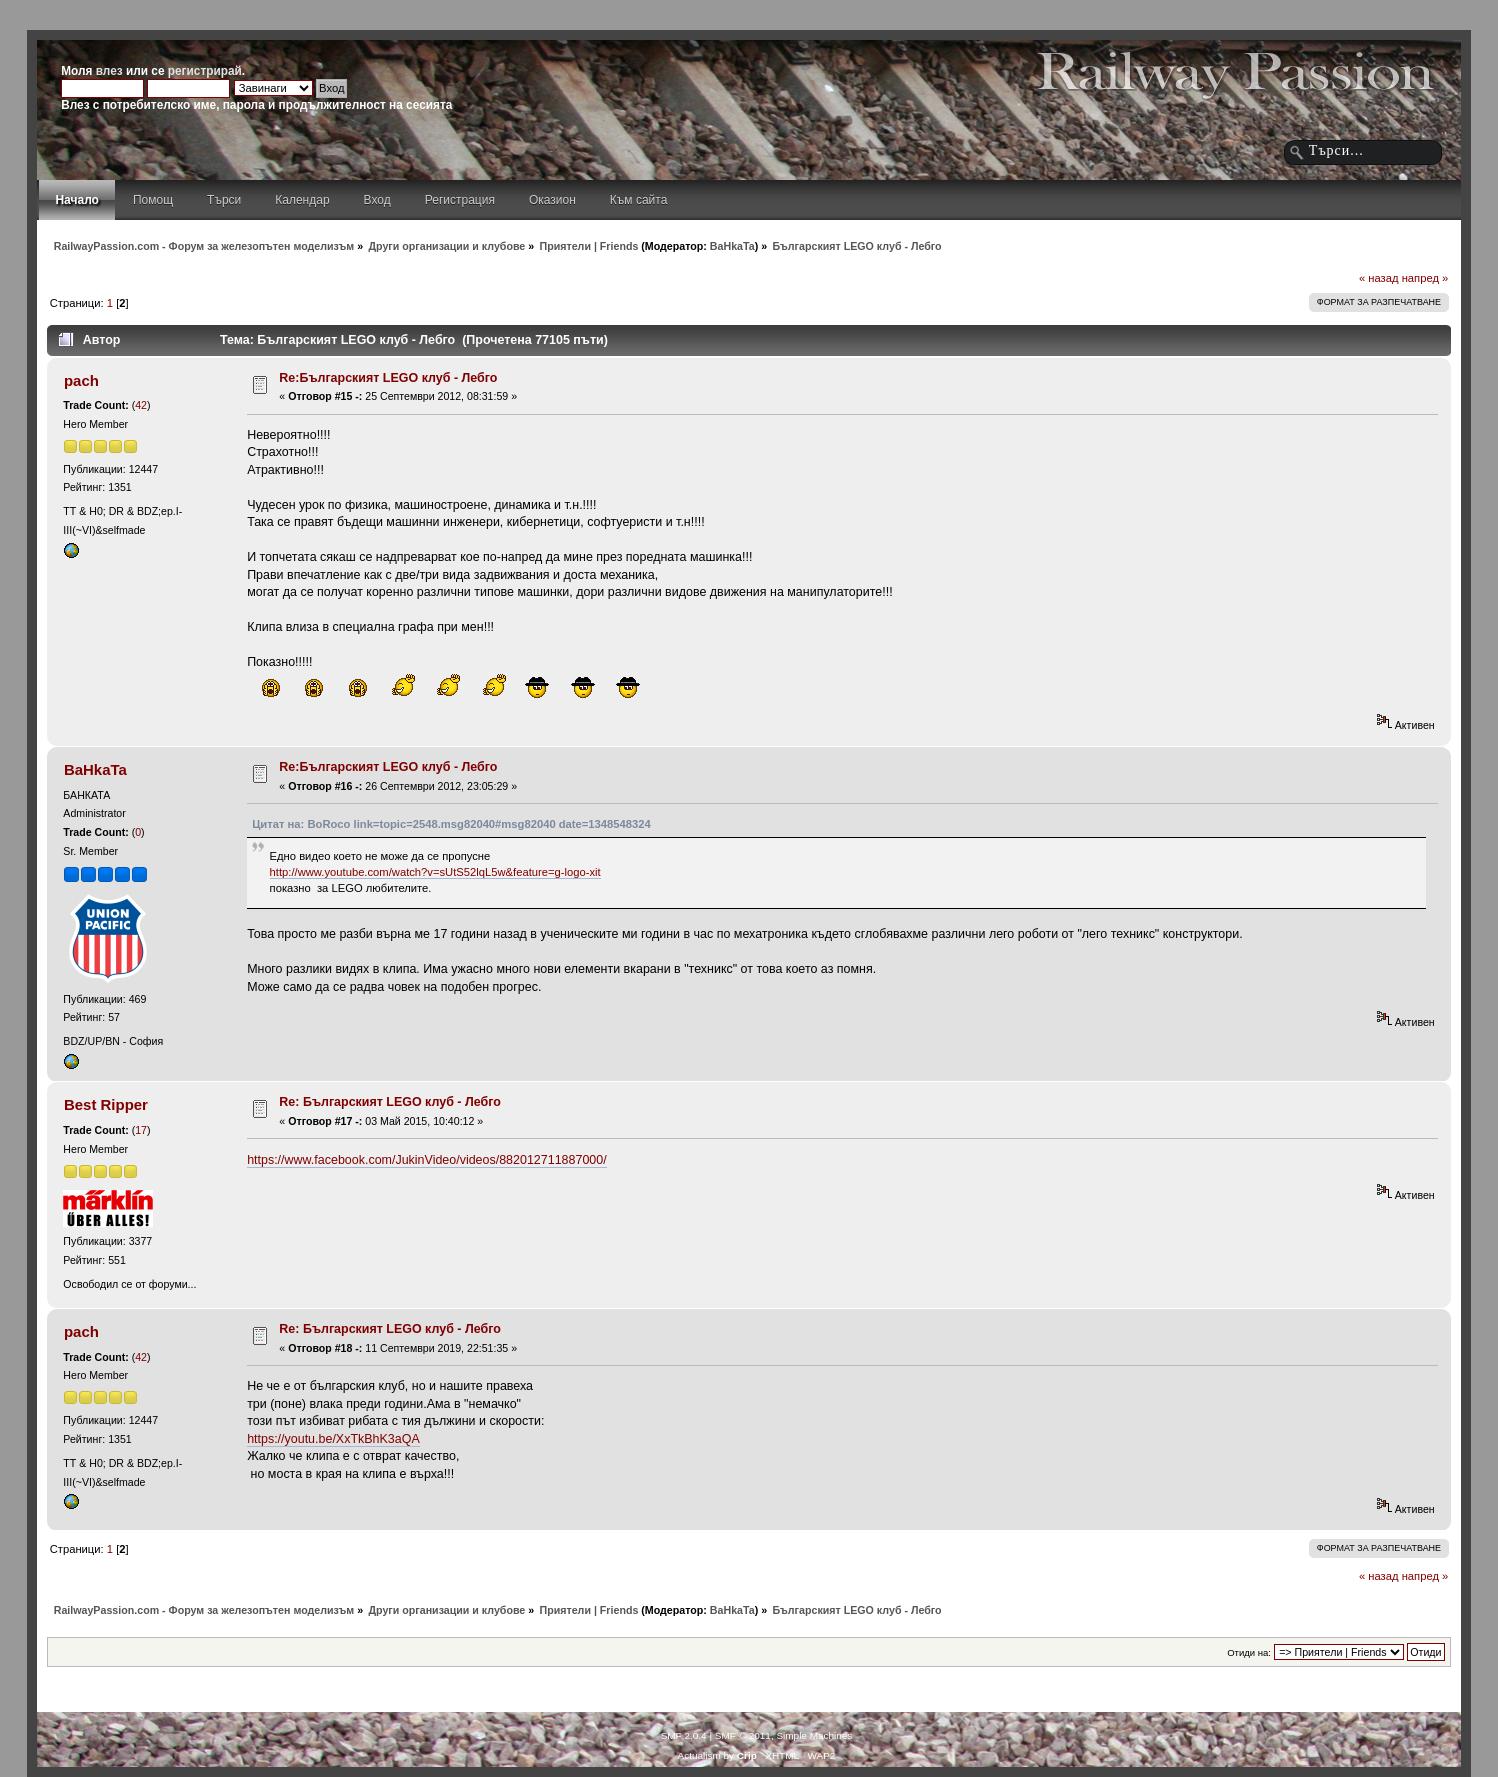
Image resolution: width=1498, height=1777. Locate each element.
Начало (76, 200)
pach (81, 380)
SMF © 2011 (743, 1735)
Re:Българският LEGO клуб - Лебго (388, 378)
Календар (302, 200)
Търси (224, 200)
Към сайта (639, 200)
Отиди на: (1249, 1652)
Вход (377, 200)
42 (141, 405)
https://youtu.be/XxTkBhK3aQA (333, 1439)
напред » (1425, 278)
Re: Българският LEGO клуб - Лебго (389, 1102)
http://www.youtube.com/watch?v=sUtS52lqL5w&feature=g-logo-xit (435, 872)
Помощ (153, 200)
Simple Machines (814, 1735)
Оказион (552, 200)
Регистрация (460, 200)
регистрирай (205, 71)
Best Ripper (106, 1104)
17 (141, 1130)
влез (109, 71)
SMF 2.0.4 (684, 1735)
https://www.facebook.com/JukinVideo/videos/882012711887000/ (427, 1160)
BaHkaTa (732, 246)
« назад (1379, 278)
